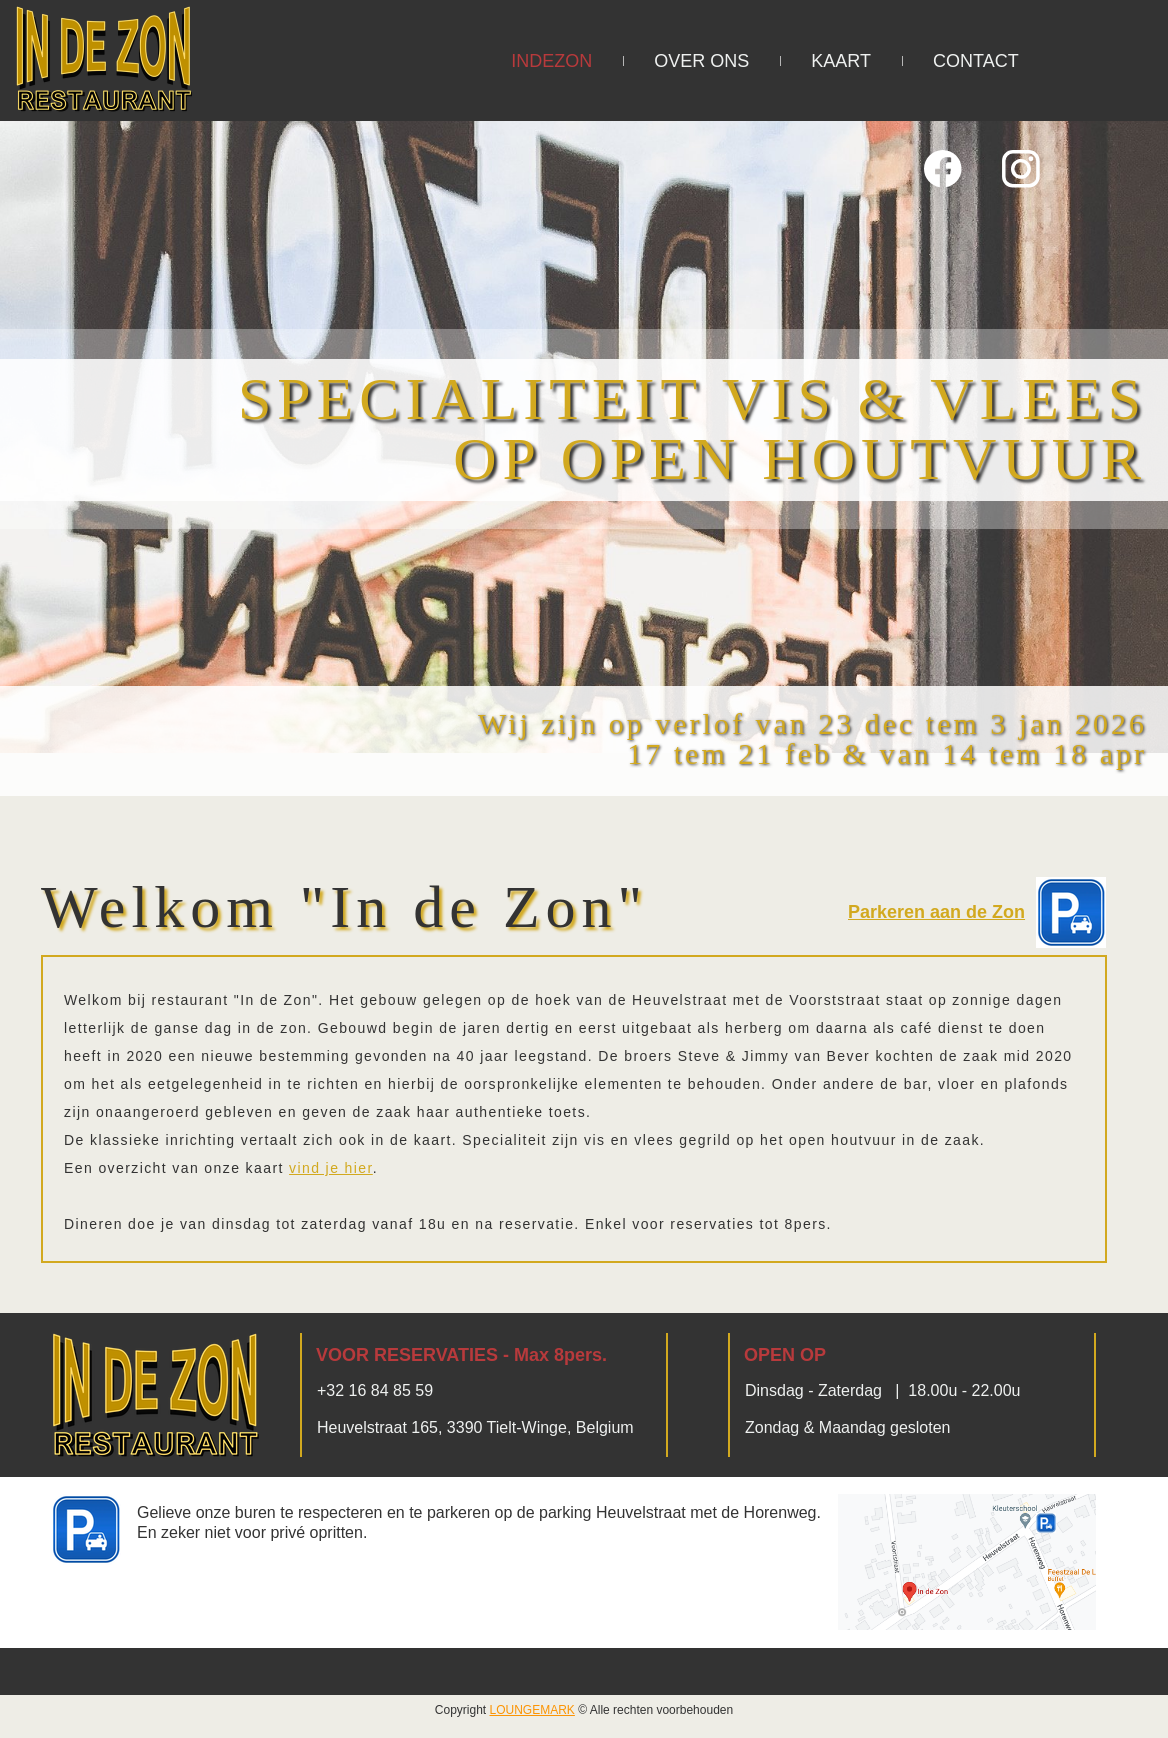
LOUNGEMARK (532, 1710)
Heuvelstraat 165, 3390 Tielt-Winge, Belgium (475, 1427)
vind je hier (331, 1168)
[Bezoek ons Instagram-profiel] (1021, 169)
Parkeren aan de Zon (936, 912)
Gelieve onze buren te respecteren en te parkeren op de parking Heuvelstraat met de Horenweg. (479, 1512)
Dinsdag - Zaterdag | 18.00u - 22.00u (882, 1390)
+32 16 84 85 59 (375, 1390)
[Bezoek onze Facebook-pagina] (943, 169)
